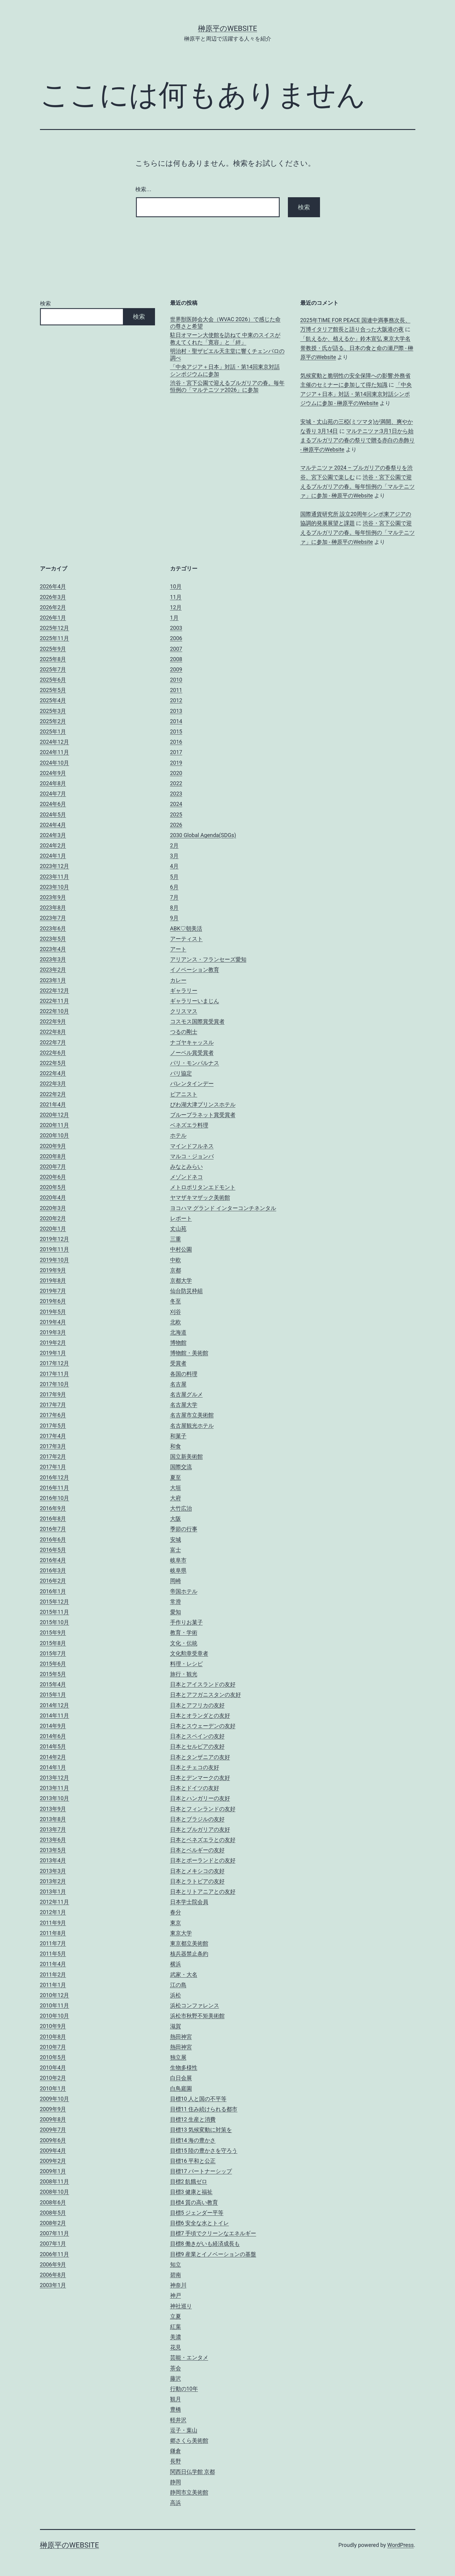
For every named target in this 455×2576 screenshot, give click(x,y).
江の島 (178, 1985)
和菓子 (178, 1436)
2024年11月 (54, 752)
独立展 (178, 2057)
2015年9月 (53, 1632)
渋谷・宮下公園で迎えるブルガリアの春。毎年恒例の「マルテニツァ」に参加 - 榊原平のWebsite (357, 486)
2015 (176, 731)
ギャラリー (183, 990)
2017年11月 (54, 1374)
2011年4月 (53, 1964)
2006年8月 (53, 2275)
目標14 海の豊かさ (193, 2140)
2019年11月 (54, 1249)
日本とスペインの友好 (197, 1736)
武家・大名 (183, 1974)
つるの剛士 (183, 1032)
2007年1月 (53, 2243)
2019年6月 (53, 1301)
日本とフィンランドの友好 (203, 1809)
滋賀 (175, 2026)
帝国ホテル (183, 1591)
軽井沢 (178, 2420)
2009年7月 (53, 2129)
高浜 (175, 2502)
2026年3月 (53, 597)
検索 (45, 303)
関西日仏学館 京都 (192, 2471)
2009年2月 (53, 2161)
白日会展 (181, 2078)
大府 (175, 1498)
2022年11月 (54, 1001)
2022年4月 (53, 1073)
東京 (175, 1923)
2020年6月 (53, 1177)
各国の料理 (183, 1374)
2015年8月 (53, 1643)
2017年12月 (54, 1363)
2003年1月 (53, 2285)
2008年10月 (54, 2192)
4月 (174, 866)
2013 (176, 711)
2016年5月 (53, 1550)
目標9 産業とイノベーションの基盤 (213, 2254)
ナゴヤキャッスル (192, 1042)
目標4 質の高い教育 (194, 2202)
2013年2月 (53, 1881)
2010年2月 (53, 2078)
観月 (175, 2399)
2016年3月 (53, 1570)
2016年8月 (53, 1518)
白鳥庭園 (181, 2088)
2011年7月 (53, 1943)
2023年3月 (53, 959)
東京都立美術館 (189, 1943)
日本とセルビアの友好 (197, 1746)
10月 (176, 586)
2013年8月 (53, 1819)
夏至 (175, 1477)
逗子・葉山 (183, 2430)
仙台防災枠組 (186, 1291)
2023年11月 (54, 876)
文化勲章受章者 (189, 1653)
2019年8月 (53, 1280)
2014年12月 (54, 1705)
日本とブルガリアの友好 (200, 1829)
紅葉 (175, 2326)
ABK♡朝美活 (186, 928)
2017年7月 (53, 1404)
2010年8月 (53, 2036)
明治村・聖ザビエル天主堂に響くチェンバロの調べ (227, 354)
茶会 (175, 2368)
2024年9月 (53, 773)
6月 (174, 887)
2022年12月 (54, 990)
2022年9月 (53, 1021)
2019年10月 (54, 1260)
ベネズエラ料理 (189, 1125)
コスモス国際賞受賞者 (197, 1021)
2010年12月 (54, 1995)
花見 (175, 2347)
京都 (175, 1270)
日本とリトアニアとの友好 (203, 1891)
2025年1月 (53, 731)
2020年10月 (54, 1135)
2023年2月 (53, 969)
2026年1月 (53, 617)
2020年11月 (54, 1125)
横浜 (175, 1964)
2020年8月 (53, 1156)
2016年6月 (53, 1539)
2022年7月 (53, 1042)
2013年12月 (54, 1777)
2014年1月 (53, 1767)
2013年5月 (53, 1850)
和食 (175, 1446)
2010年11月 (54, 2005)
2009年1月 (53, 2171)
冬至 (175, 1301)
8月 (174, 907)
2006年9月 (53, 2264)
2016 (176, 742)
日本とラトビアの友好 (197, 1881)
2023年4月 (53, 949)
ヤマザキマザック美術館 (200, 1197)
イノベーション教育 (194, 969)
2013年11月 (54, 1788)
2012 (176, 700)
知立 (175, 2264)
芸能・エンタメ (189, 2357)
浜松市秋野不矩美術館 (197, 2016)
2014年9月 (53, 1726)
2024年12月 (54, 742)
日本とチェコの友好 (194, 1767)
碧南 (175, 2275)
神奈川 (178, 2285)
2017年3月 (53, 1446)
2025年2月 (53, 721)
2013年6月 (53, 1839)
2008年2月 (53, 2223)
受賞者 (178, 1363)
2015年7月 (53, 1653)
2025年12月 (54, 628)
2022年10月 (54, 1011)
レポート (181, 1218)
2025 (176, 814)
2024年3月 (53, 835)
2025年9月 (53, 649)
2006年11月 (54, 2254)
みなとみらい (186, 1166)
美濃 (175, 2337)
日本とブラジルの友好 (197, 1819)
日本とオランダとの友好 (200, 1715)
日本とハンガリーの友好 (200, 1798)
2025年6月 (53, 679)
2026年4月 (53, 586)
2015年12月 (54, 1601)
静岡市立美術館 (189, 2492)
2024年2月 (53, 845)
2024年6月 (53, 804)
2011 (176, 690)
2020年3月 (53, 1208)
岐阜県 (178, 1570)
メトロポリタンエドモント (203, 1187)
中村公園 (181, 1249)
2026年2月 (53, 607)
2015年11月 (54, 1612)
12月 (176, 607)
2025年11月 (54, 638)
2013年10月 (54, 1798)
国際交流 (181, 1467)
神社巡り (181, 2306)
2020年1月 (53, 1228)
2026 (176, 825)
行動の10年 (184, 2388)
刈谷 (175, 1311)
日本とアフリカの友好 (197, 1705)
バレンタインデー (192, 1083)
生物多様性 (183, 2067)
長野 (175, 2461)
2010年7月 (53, 2047)
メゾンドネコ (186, 1177)
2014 (176, 721)
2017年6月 (53, 1415)
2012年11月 (54, 1902)
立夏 (175, 2316)
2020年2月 (53, 1218)
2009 (176, 669)
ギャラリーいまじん (194, 1001)
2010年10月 (54, 2016)
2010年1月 (53, 2088)
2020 (176, 773)
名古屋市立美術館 (192, 1415)
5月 (174, 876)
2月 (174, 845)
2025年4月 (53, 700)
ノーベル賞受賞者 (192, 1052)
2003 (176, 628)
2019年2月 (53, 1342)
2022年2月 (53, 1094)
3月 (174, 856)
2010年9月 (53, 2026)
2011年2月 (53, 1974)
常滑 (175, 1601)
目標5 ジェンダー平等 (197, 2212)
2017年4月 (53, 1436)
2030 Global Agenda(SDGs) (203, 835)
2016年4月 (53, 1560)
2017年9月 (53, 1394)
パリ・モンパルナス (194, 1063)
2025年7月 (53, 669)
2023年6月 (53, 928)
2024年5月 (53, 814)
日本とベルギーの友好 (197, 1850)
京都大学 (181, 1280)
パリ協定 (181, 1073)
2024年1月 (53, 856)
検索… (143, 189)
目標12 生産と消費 (193, 2119)
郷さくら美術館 (189, 2440)
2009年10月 (54, 2099)
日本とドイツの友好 (194, 1788)
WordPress (400, 2545)
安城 (175, 1539)
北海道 (178, 1332)
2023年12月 (54, 866)
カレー (178, 980)
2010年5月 (53, 2057)
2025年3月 (53, 711)
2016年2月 (53, 1580)
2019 (176, 763)
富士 (175, 1550)
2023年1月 (53, 980)
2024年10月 (54, 763)
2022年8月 (53, 1032)
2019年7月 (53, 1291)
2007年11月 (54, 2233)
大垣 (175, 1487)
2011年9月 (53, 1923)
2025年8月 (53, 659)
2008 (176, 659)
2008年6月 (53, 2202)
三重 (175, 1239)
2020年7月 (53, 1166)
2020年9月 (53, 1146)
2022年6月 (53, 1052)
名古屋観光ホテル (192, 1425)
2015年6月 (53, 1663)
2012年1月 (53, 1912)
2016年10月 (54, 1498)
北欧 (175, 1322)
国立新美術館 (186, 1456)
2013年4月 (53, 1860)
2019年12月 (54, 1239)
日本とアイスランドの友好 (203, 1684)
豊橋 (175, 2409)
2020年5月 (53, 1187)
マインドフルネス (192, 1146)
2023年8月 (53, 907)
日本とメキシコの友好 (197, 1871)
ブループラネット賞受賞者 (203, 1115)
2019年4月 (53, 1322)
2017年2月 (53, 1456)
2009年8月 (53, 2119)
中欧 (175, 1260)
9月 (174, 918)
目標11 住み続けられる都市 (204, 2109)
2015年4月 (53, 1684)
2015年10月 (54, 1622)
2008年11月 (54, 2181)
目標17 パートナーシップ (201, 2171)
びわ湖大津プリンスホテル (203, 1104)
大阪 (175, 1518)
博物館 (178, 1342)
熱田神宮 (181, 2036)
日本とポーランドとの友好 (203, 1860)
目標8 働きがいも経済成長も (205, 2243)
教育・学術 (183, 1632)
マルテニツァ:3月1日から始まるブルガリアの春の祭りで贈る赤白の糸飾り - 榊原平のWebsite (357, 440)
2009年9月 (53, 2109)
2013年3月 (53, 1871)
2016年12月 (54, 1477)
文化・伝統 (183, 1643)
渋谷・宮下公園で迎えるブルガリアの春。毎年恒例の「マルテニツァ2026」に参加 (227, 386)
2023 (176, 793)
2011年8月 (53, 1933)
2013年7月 (53, 1829)
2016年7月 (53, 1529)
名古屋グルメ (186, 1394)
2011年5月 (53, 1953)
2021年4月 (53, 1104)
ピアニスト (183, 1094)
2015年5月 (53, 1674)
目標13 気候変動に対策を (201, 2129)
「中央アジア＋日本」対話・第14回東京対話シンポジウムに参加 (225, 370)
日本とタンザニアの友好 (200, 1757)
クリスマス (183, 1011)
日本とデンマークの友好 (200, 1777)
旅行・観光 (183, 1674)
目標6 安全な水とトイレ (199, 2223)
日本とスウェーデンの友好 (203, 1726)
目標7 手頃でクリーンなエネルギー (213, 2233)
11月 (176, 597)
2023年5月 (53, 939)
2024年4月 (53, 825)
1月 (174, 617)
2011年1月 (53, 1985)
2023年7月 (53, 918)
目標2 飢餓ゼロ (188, 2181)
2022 (176, 783)
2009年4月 (53, 2150)
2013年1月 (53, 1891)
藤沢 (175, 2378)
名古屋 (178, 1384)
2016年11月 (54, 1487)
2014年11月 (54, 1715)
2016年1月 (53, 1591)
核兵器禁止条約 (189, 1953)
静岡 (175, 2482)
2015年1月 (53, 1694)
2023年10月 (54, 887)
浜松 (175, 1995)
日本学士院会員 (189, 1902)
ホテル (178, 1135)
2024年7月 (53, 793)
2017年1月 (53, 1467)
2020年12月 (54, 1115)
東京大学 (181, 1933)
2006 (176, 638)
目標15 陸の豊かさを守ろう (204, 2150)
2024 (176, 804)
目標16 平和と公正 (193, 2161)
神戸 (175, 2295)
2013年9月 (53, 1809)
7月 (174, 897)
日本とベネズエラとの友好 (203, 1839)
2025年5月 (53, 690)
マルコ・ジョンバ (192, 1156)
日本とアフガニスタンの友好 (205, 1694)
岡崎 (175, 1580)
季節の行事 (183, 1529)
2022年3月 (53, 1083)
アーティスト (186, 939)
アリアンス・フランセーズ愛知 (208, 959)
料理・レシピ (186, 1663)
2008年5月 (53, 2212)
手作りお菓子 (186, 1622)
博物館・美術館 (189, 1353)
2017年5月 (53, 1425)
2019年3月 (53, 1332)
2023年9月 (53, 897)
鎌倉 (175, 2451)
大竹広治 (181, 1508)
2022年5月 (53, 1063)
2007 (176, 649)
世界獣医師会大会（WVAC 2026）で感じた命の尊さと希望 (225, 322)
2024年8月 (53, 783)
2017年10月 (54, 1384)
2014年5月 (53, 1746)
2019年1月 (53, 1353)
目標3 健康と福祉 (191, 2192)
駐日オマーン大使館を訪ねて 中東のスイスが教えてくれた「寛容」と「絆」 (225, 338)
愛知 (175, 1612)
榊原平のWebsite (227, 28)
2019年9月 (53, 1270)
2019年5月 (53, 1311)
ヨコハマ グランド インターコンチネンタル (223, 1208)
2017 (176, 752)
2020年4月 (53, 1197)
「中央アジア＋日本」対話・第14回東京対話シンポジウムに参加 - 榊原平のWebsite (356, 393)
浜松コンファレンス (194, 2005)
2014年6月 (53, 1736)
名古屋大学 (183, 1404)
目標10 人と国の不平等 (198, 2099)
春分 (175, 1912)
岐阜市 (178, 1560)
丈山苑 (178, 1228)
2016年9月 (53, 1508)
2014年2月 (53, 1757)
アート (178, 949)
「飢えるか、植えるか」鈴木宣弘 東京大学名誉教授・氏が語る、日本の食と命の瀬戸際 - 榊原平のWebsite (357, 347)
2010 (176, 679)
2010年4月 (53, 2067)
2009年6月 (53, 2140)
